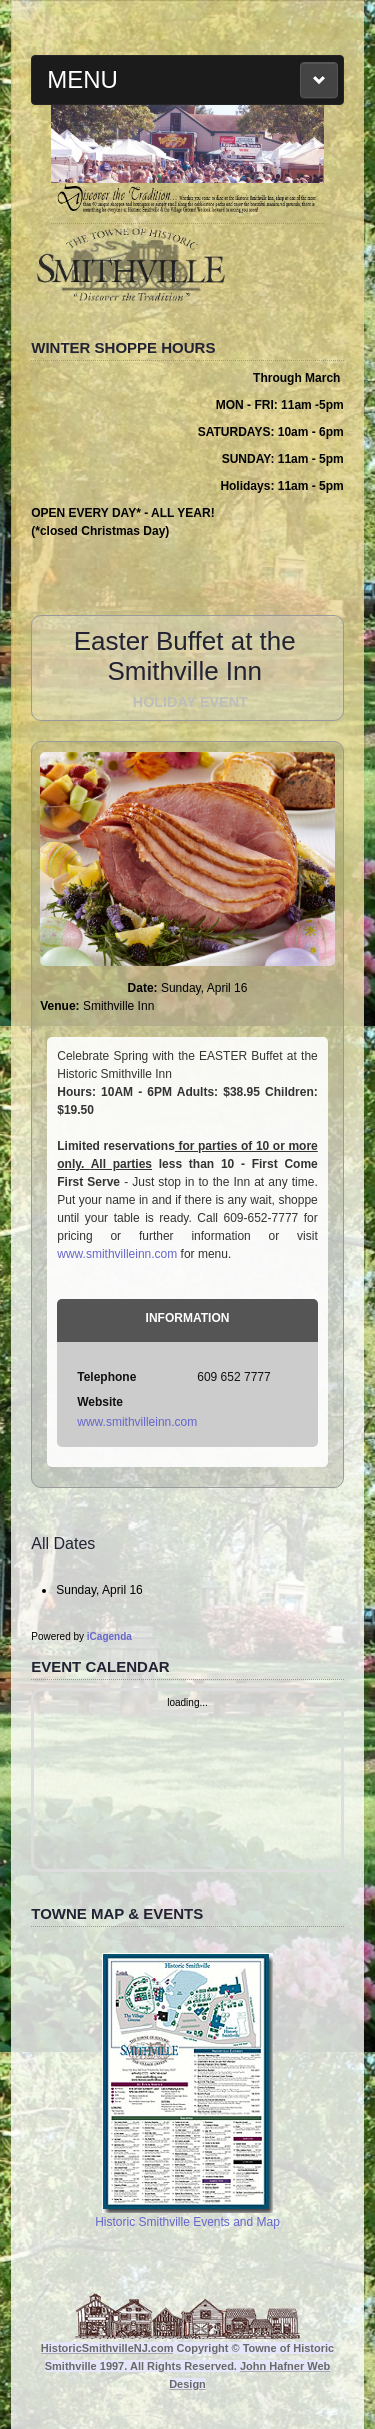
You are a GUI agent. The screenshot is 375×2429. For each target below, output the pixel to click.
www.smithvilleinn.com (117, 1254)
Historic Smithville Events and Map (187, 2091)
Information (188, 1318)
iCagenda (109, 1636)
